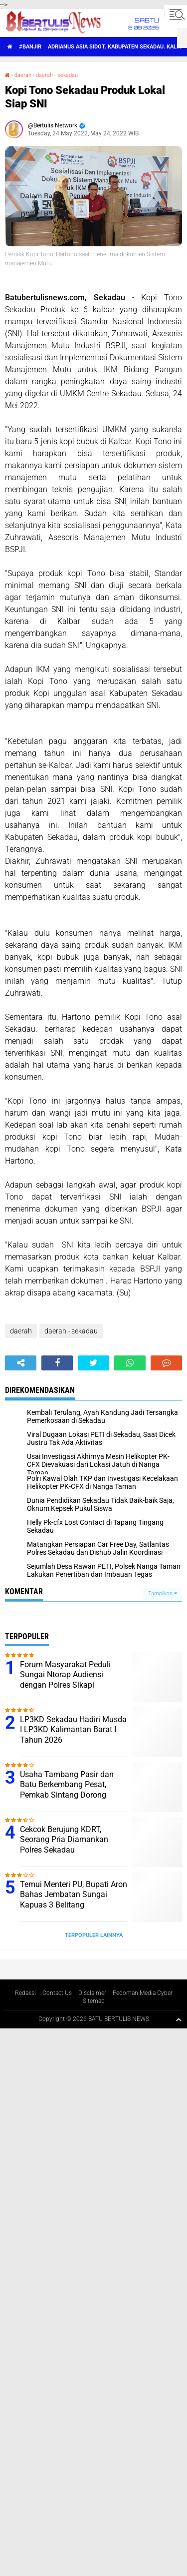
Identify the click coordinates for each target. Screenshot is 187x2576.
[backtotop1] (178, 2019)
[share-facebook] (57, 1362)
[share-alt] (20, 1362)
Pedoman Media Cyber (143, 1992)
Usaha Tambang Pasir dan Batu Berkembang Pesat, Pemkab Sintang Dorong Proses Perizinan (67, 1790)
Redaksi (25, 1992)
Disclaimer (92, 1992)
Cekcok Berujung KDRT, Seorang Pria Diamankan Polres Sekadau (64, 1840)
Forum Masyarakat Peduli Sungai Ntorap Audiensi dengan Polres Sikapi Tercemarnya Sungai (65, 1680)
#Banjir (30, 46)
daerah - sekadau (57, 75)
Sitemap (94, 2000)
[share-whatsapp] (130, 1362)
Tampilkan (162, 1593)
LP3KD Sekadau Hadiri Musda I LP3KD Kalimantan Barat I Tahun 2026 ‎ (73, 1730)
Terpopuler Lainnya (94, 1935)
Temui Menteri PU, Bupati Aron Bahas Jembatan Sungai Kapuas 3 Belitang (73, 1895)
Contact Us (57, 1992)
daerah (22, 75)
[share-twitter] (93, 1362)
